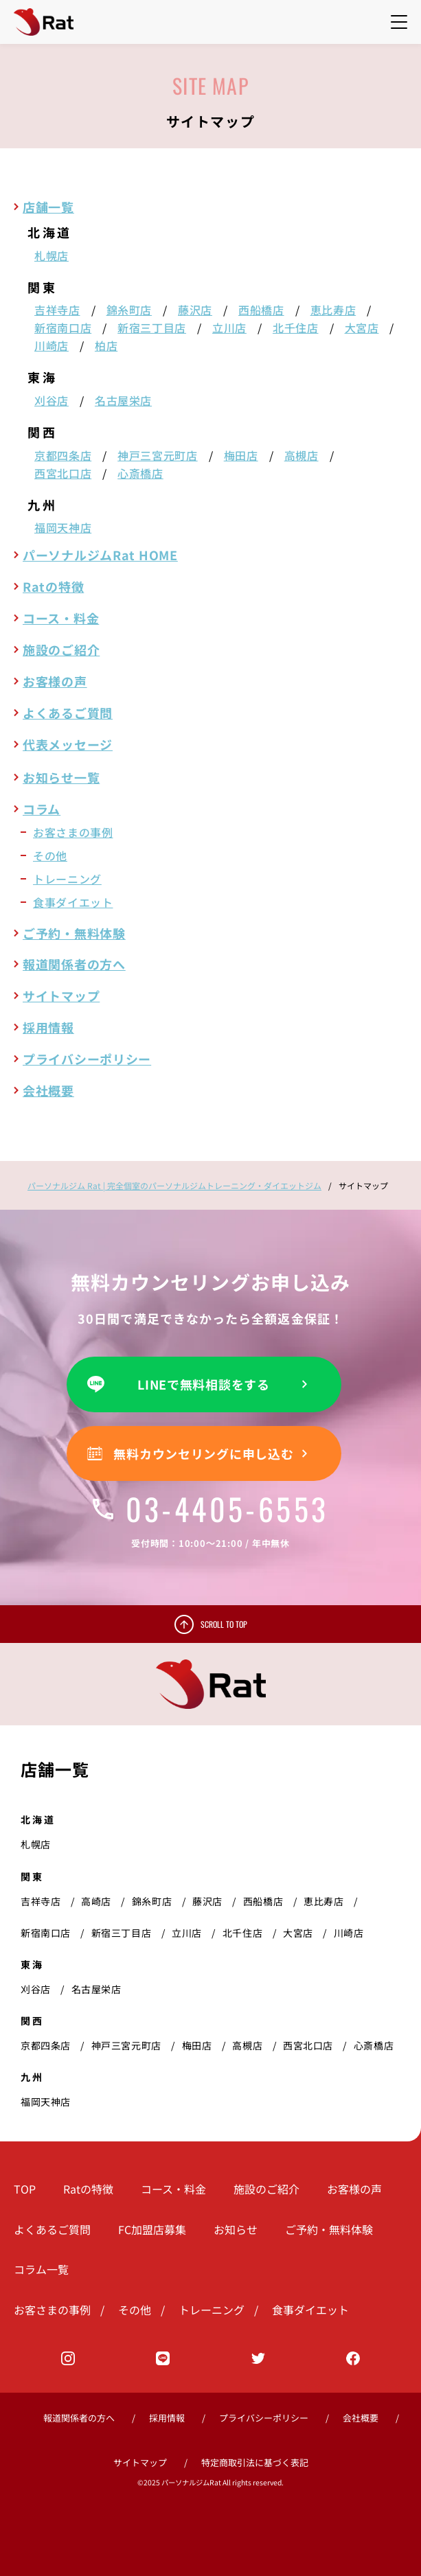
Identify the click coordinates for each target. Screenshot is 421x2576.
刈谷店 (51, 400)
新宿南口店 (62, 327)
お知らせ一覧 (61, 777)
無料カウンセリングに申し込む (203, 1453)
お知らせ (236, 2229)
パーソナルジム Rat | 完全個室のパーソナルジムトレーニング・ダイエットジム (174, 1185)
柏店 (106, 345)
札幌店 (51, 255)
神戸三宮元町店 (157, 455)
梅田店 (241, 455)
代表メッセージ (68, 744)
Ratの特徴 (53, 586)
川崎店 (51, 345)
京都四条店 (62, 455)
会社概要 (48, 1090)
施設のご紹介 (61, 649)
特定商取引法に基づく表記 (254, 2462)
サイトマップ (61, 995)
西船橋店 (261, 309)
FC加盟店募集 (152, 2229)
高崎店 (96, 1901)
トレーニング (67, 879)
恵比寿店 (333, 309)
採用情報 (48, 1027)
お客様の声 (55, 681)
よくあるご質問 (68, 713)
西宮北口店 (62, 473)
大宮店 (362, 327)
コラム (41, 809)
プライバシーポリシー (87, 1059)
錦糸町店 (129, 309)
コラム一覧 (41, 2269)
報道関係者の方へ (74, 964)
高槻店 (301, 455)
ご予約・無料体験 (74, 933)
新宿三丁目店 (151, 327)
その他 (50, 855)
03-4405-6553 (211, 1509)
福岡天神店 (62, 527)
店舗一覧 (48, 207)
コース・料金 (61, 618)
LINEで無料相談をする (203, 1384)
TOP (25, 2189)
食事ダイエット (73, 902)
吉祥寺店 (57, 309)
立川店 (229, 327)
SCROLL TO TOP (224, 1624)
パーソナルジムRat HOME (100, 555)
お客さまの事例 (73, 832)
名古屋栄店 (123, 400)
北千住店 (296, 327)
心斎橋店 (140, 473)
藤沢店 (195, 309)
